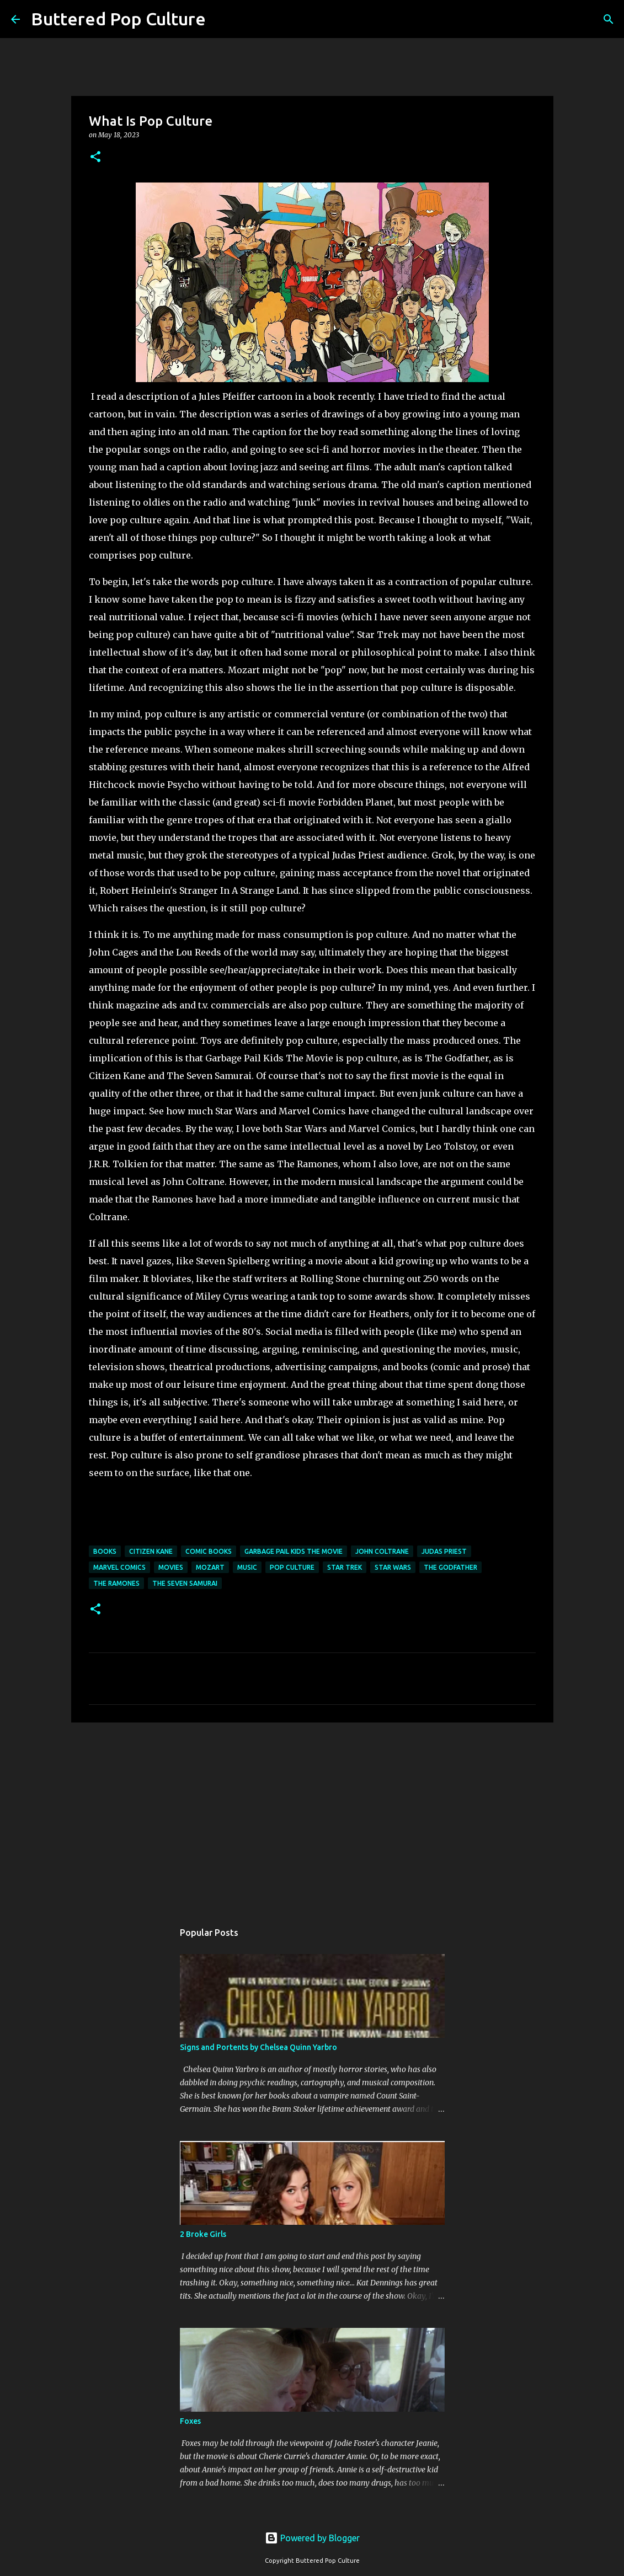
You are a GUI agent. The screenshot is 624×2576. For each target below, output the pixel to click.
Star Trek (344, 1567)
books (104, 1551)
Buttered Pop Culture (118, 19)
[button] (95, 157)
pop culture (292, 1567)
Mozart (210, 1567)
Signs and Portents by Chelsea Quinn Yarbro (258, 2047)
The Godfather (450, 1567)
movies (170, 1567)
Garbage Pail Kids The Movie (293, 1551)
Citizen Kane (151, 1551)
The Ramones (116, 1583)
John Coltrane (382, 1551)
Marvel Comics (119, 1567)
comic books (208, 1551)
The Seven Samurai (184, 1583)
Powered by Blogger (312, 2538)
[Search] (221, 19)
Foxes (190, 2421)
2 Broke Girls (203, 2234)
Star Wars (393, 1567)
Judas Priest (444, 1551)
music (247, 1567)
